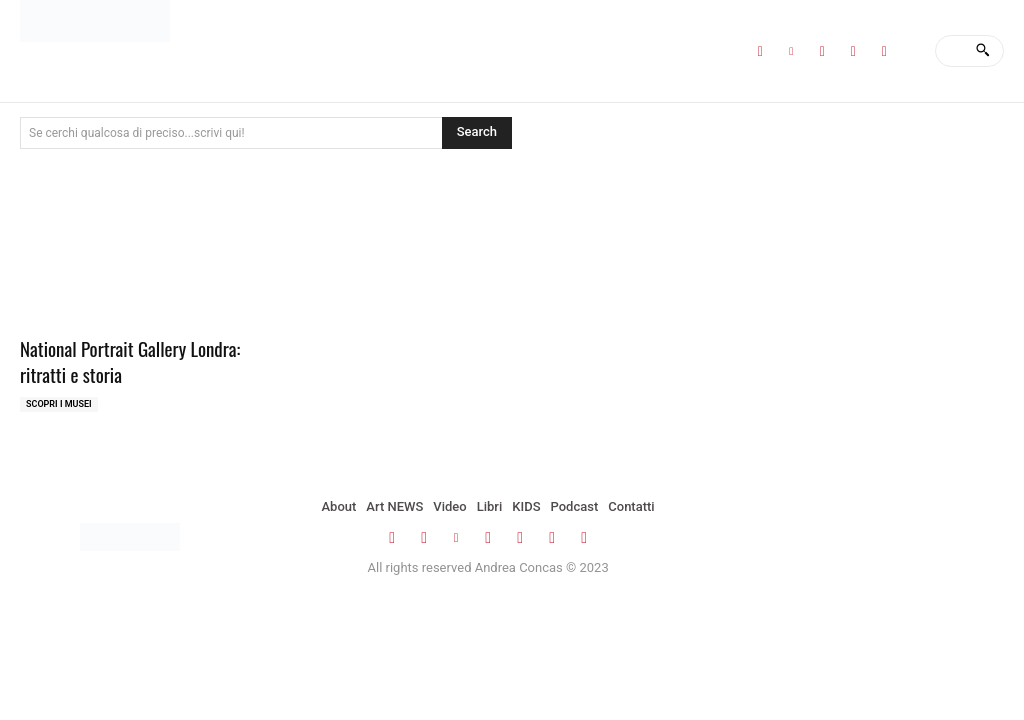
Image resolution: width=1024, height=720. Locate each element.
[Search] (982, 51)
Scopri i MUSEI (59, 404)
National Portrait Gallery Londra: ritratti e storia (130, 361)
